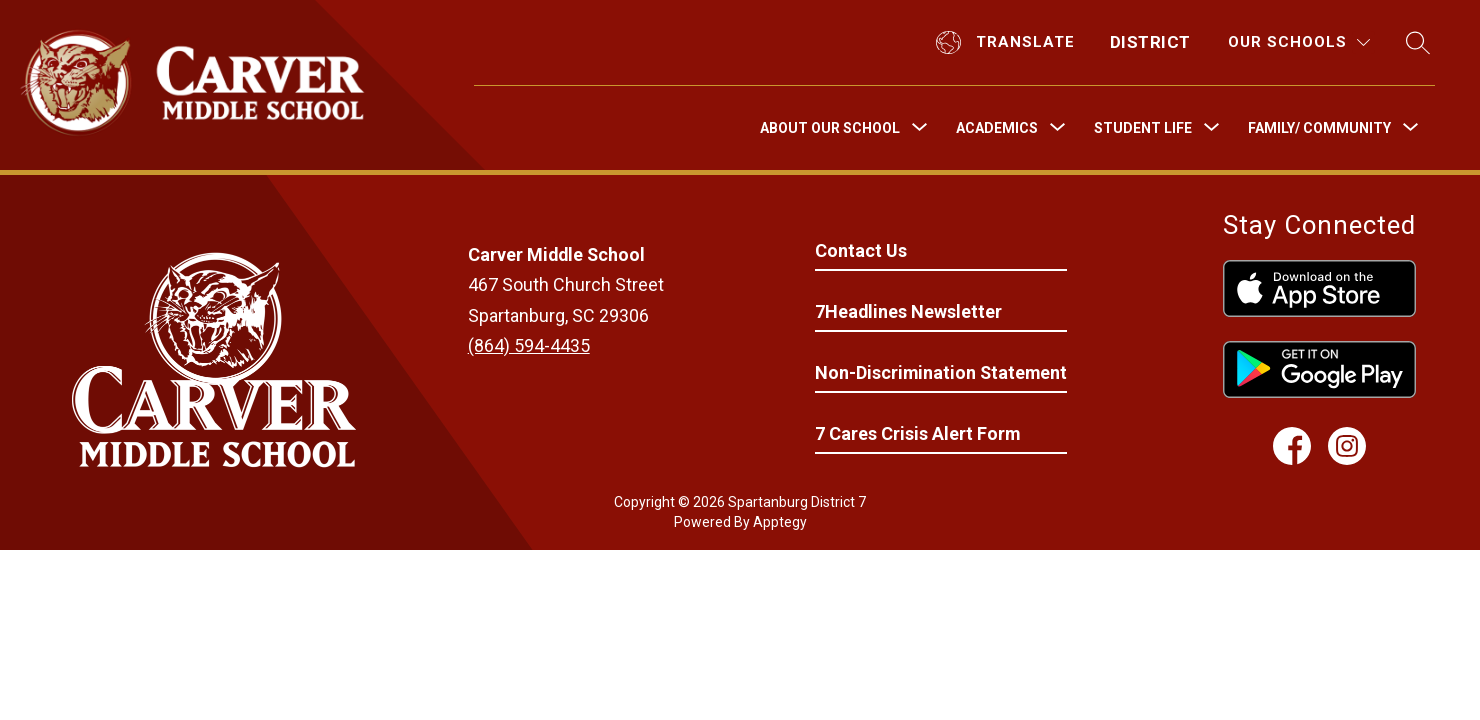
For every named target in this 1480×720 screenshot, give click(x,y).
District (1150, 42)
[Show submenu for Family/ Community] (1319, 128)
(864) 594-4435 (529, 345)
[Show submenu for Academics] (997, 128)
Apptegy (780, 522)
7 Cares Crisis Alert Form (917, 433)
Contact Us (861, 250)
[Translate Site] (1008, 42)
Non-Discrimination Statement (941, 372)
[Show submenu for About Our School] (830, 128)
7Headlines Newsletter (908, 311)
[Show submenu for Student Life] (1143, 128)
